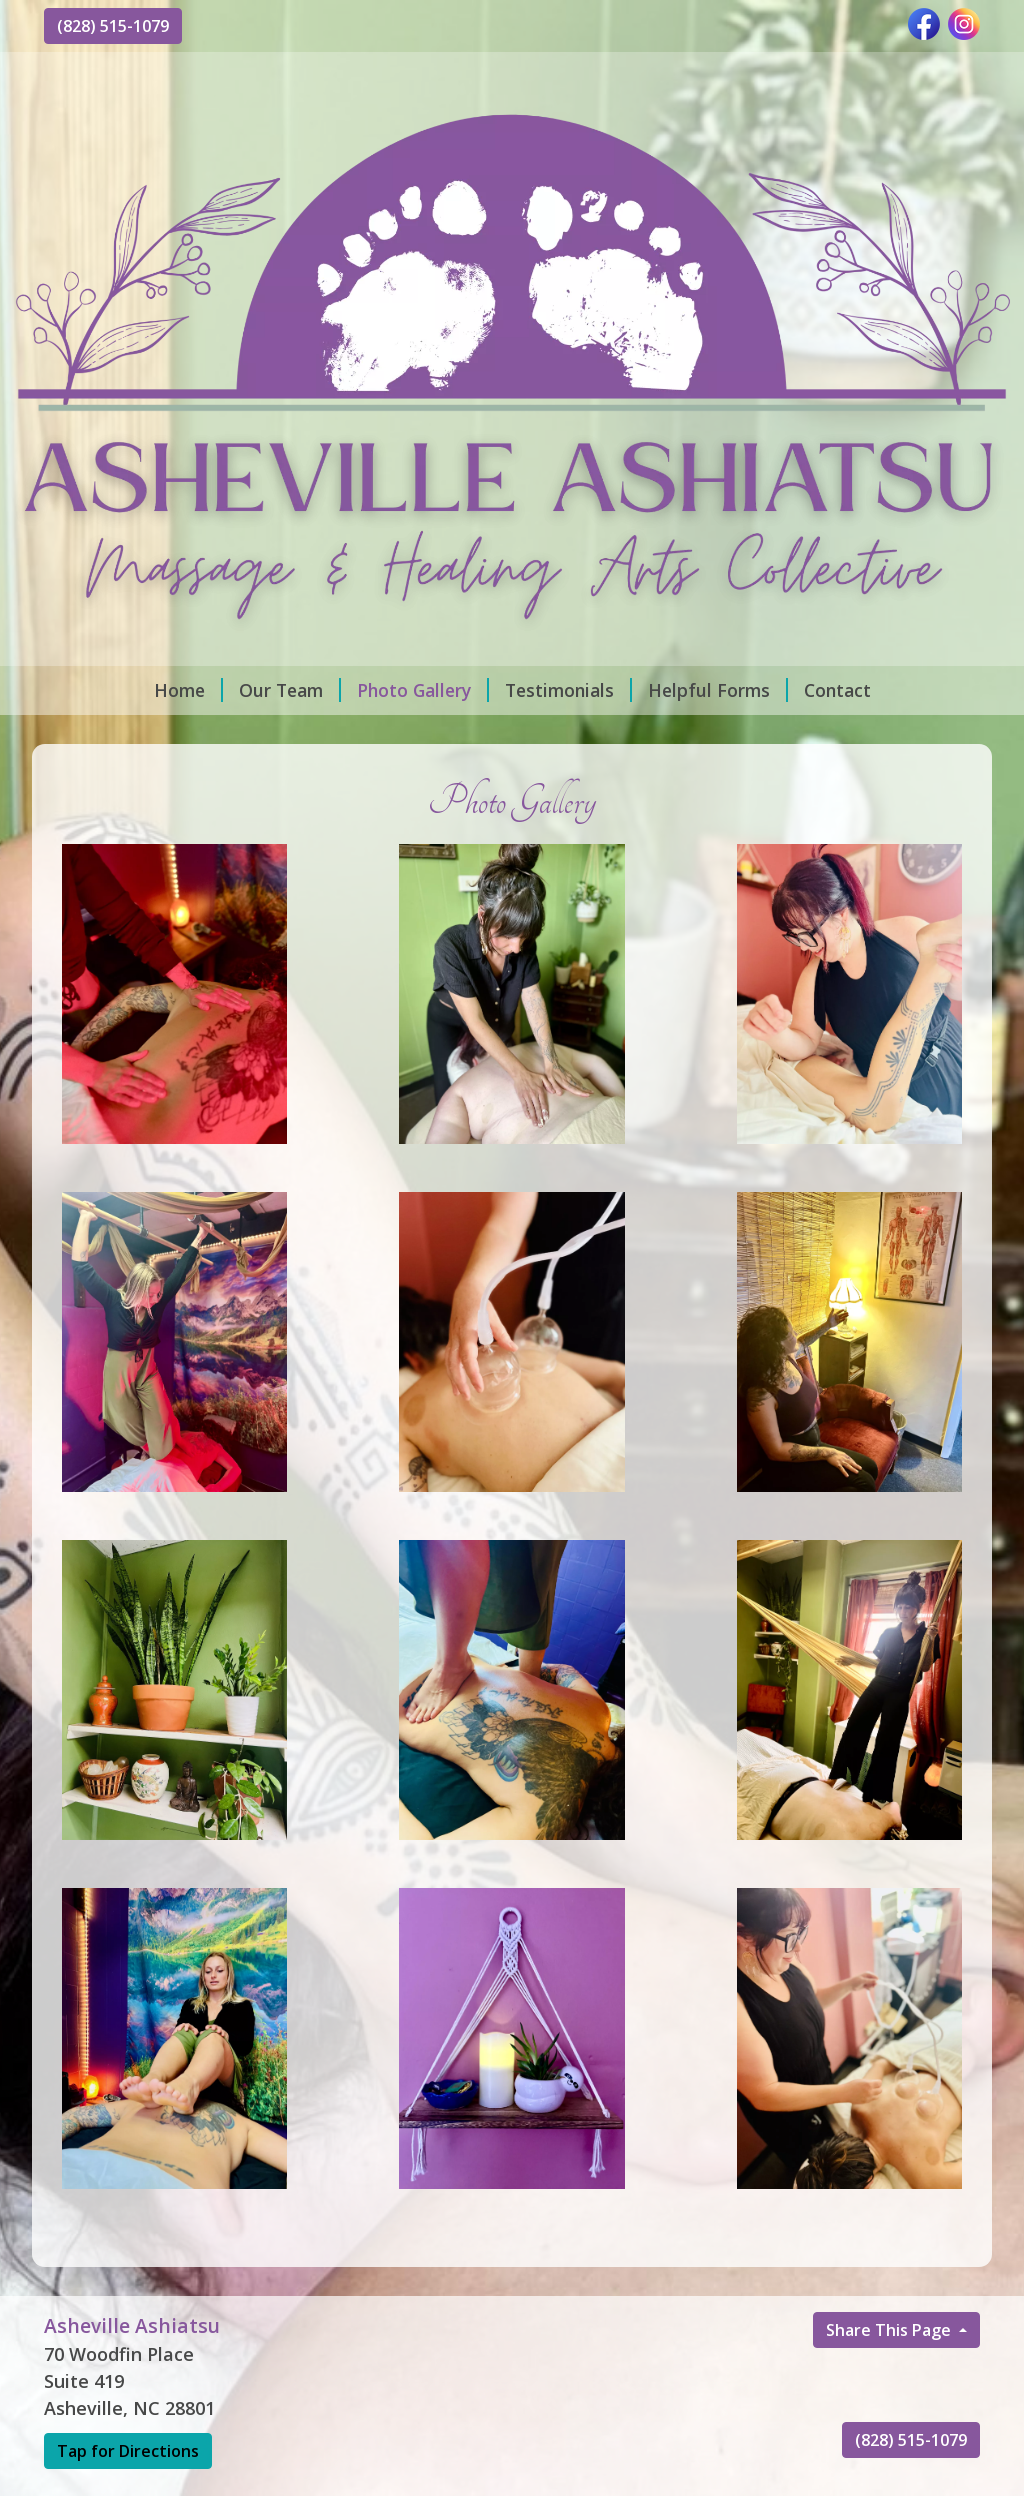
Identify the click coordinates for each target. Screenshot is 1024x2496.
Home (188, 690)
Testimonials (568, 690)
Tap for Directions (128, 2451)
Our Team (290, 690)
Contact (837, 690)
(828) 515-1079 (113, 26)
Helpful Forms (718, 690)
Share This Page (890, 2330)
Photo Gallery (423, 690)
